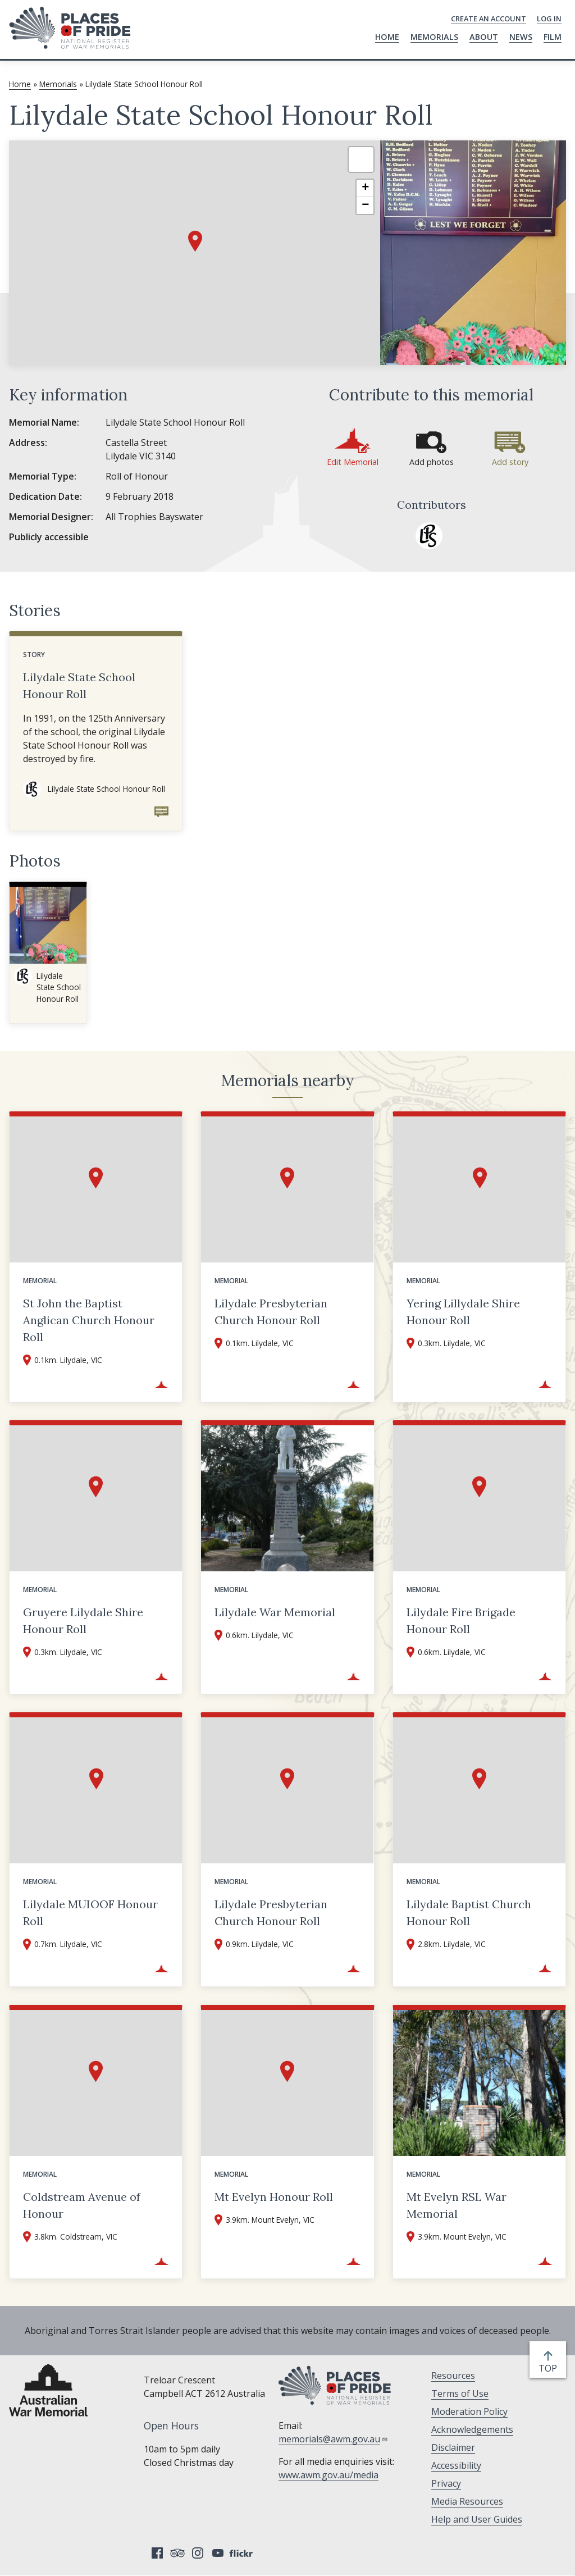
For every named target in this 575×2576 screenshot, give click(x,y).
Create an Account (488, 18)
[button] (195, 241)
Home (387, 36)
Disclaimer (453, 2447)
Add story (510, 462)
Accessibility (456, 2465)
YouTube (218, 2553)
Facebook (157, 2553)
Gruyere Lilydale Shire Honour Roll (83, 1620)
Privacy (446, 2483)
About (483, 36)
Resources (453, 2375)
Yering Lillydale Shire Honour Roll (463, 1311)
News (520, 36)
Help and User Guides (476, 2519)
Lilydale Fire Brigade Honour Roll (461, 1620)
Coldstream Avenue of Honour (81, 2205)
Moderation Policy (469, 2411)
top (550, 2368)
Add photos (431, 462)
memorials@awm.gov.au (333, 2439)
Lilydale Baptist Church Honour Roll (469, 1912)
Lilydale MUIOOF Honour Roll (90, 1912)
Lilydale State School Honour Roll (79, 685)
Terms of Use (460, 2393)
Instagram (198, 2553)
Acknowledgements (472, 2429)
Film (553, 36)
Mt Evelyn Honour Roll (274, 2197)
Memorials (434, 36)
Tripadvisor (177, 2553)
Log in (549, 18)
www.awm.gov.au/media (328, 2475)
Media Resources (467, 2501)
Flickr (242, 2553)
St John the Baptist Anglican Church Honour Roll (88, 1320)
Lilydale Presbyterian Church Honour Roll (271, 1311)
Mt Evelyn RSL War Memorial (456, 2205)
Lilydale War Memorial (275, 1612)
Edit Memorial (352, 462)
